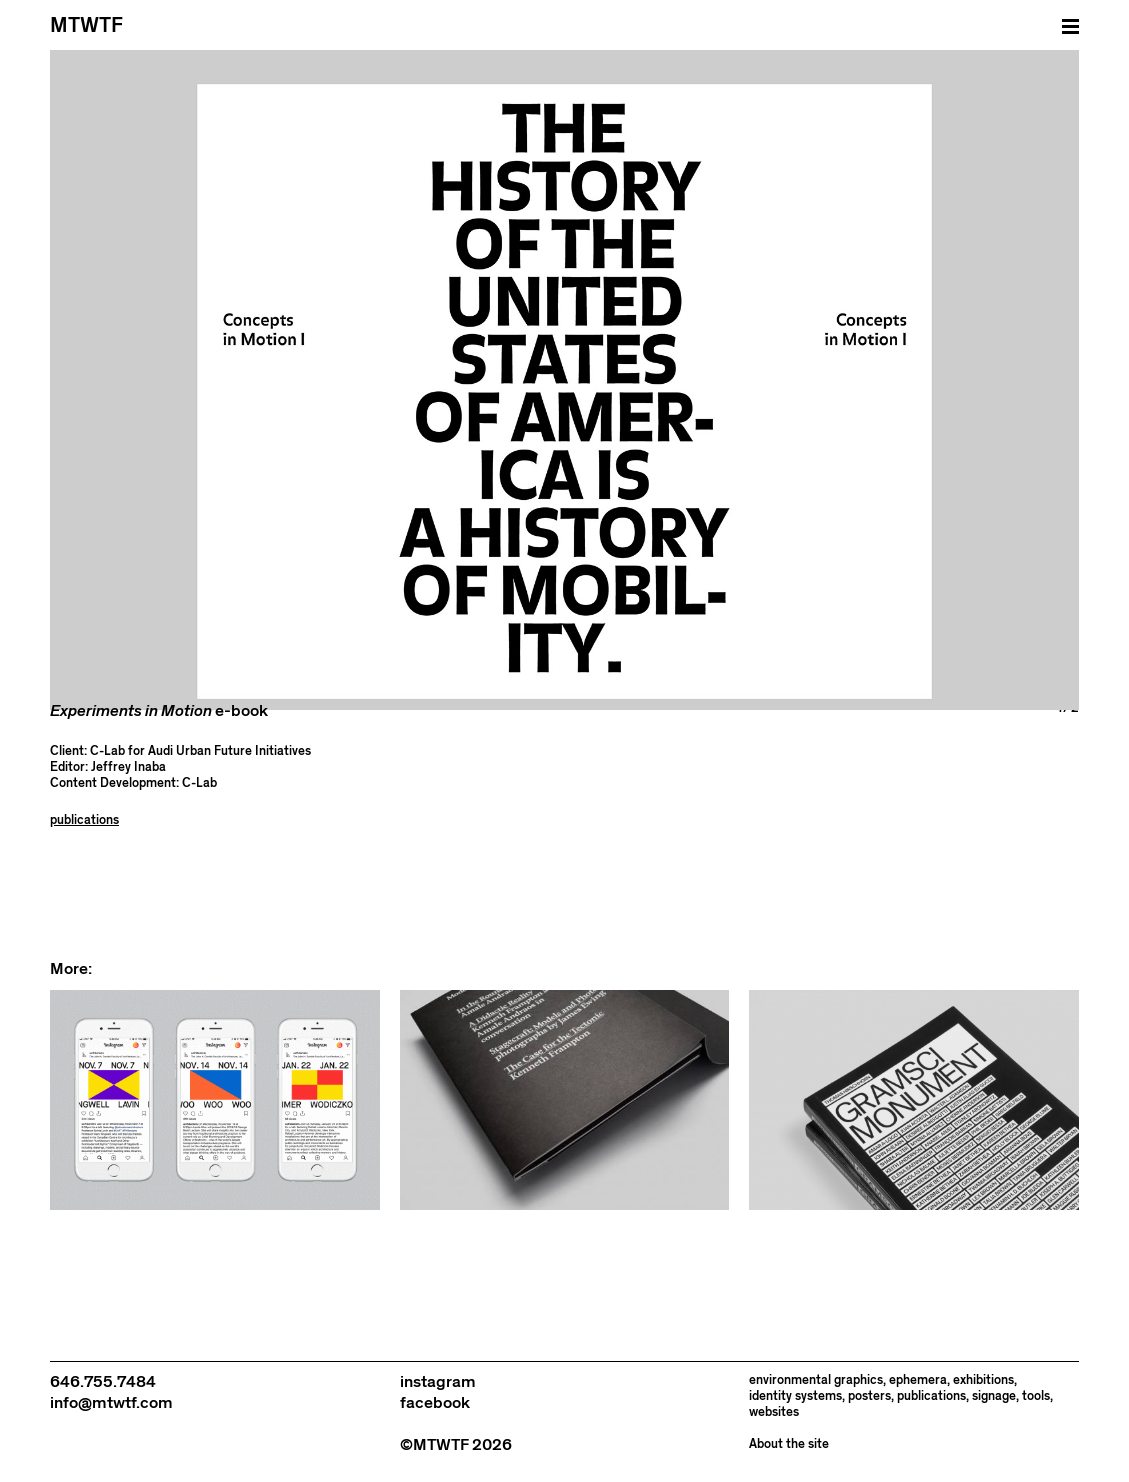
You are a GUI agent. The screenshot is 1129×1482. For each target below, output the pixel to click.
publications (84, 820)
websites (774, 1412)
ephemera (918, 1380)
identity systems (795, 1396)
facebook (435, 1403)
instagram (438, 1382)
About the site (789, 1444)
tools (1036, 1396)
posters (869, 1396)
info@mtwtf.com (111, 1403)
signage (994, 1396)
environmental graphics (816, 1380)
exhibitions (983, 1380)
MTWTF (86, 25)
